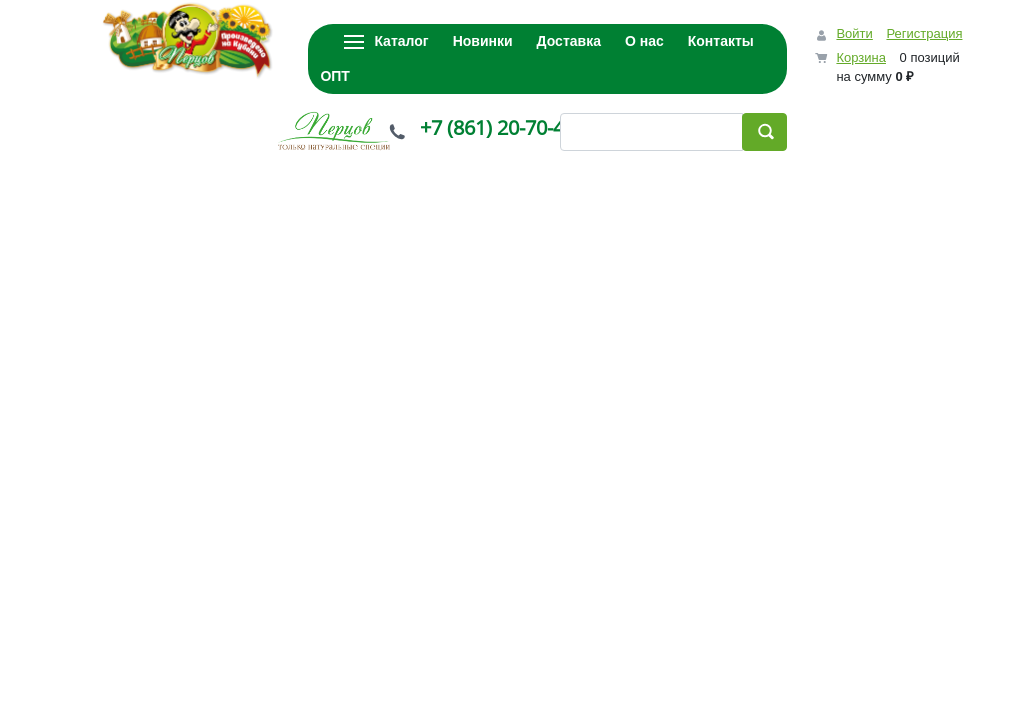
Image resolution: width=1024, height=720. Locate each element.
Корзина (861, 57)
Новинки (483, 41)
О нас (644, 41)
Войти (854, 33)
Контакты (721, 41)
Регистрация (924, 33)
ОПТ (335, 76)
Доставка (569, 41)
